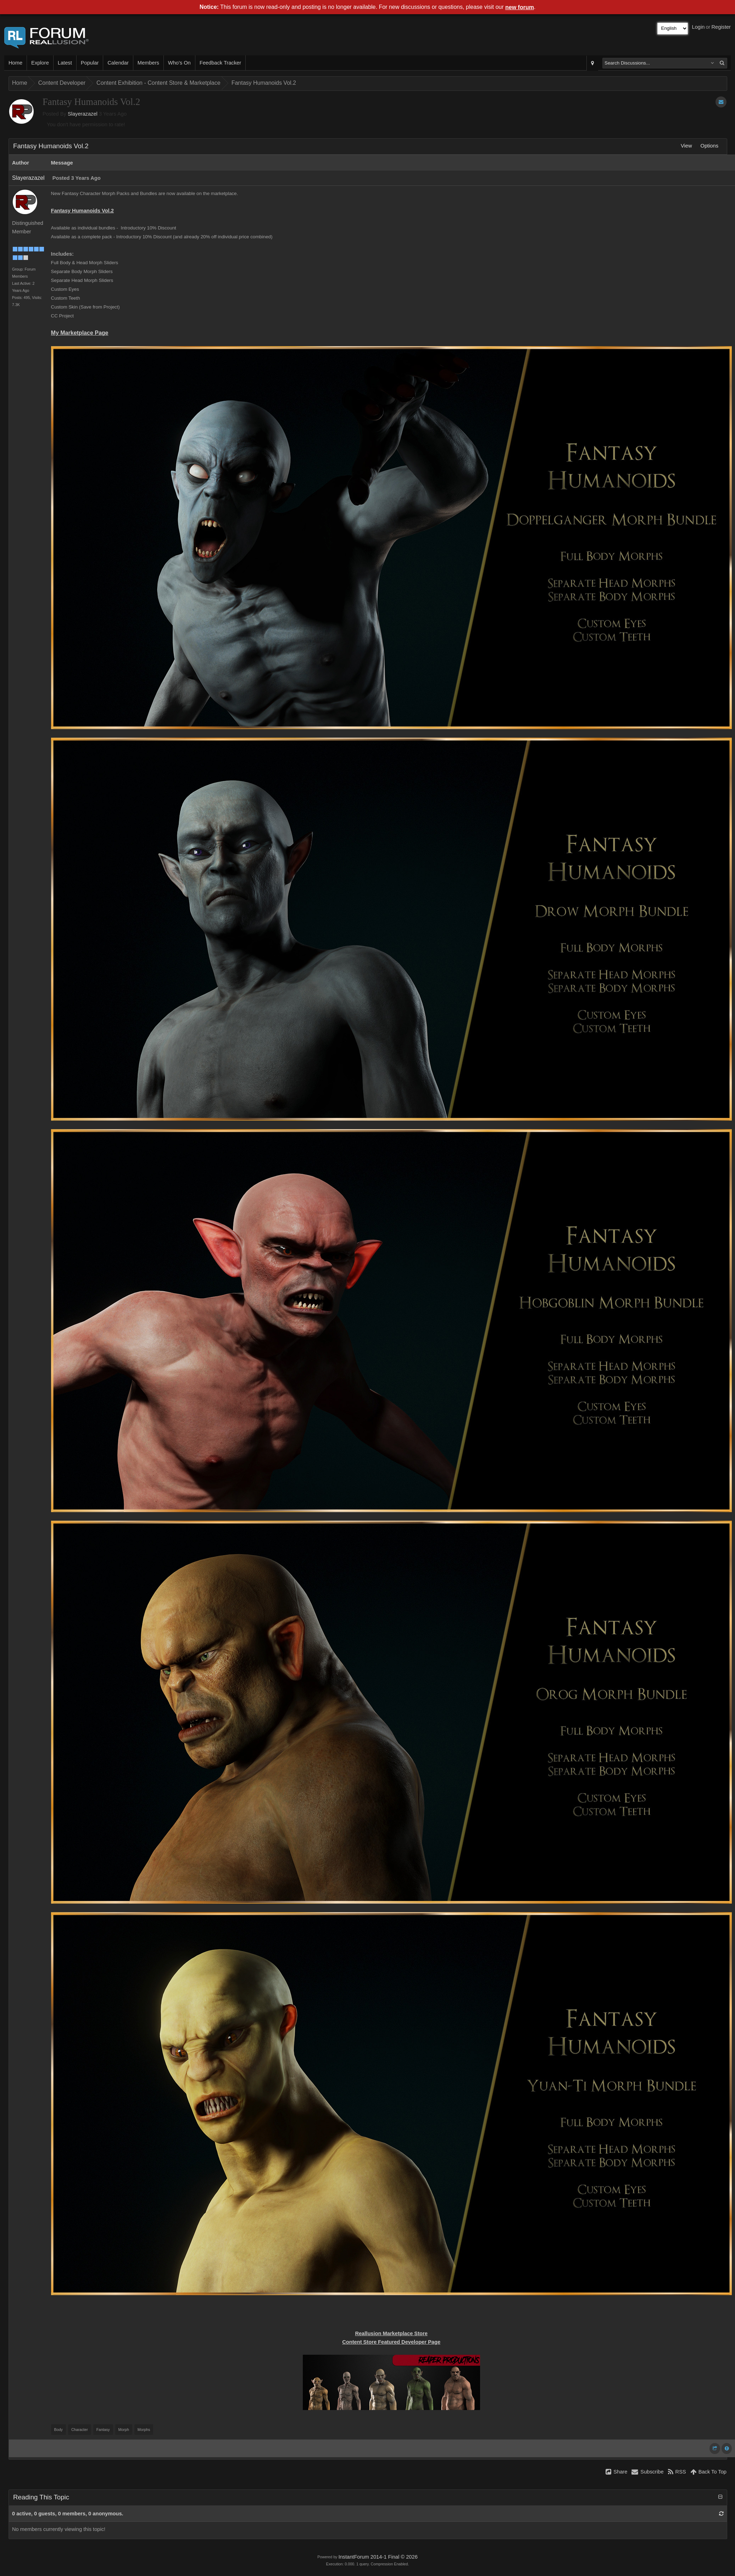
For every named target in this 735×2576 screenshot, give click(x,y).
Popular (90, 62)
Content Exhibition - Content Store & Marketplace (158, 83)
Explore (40, 62)
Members (148, 62)
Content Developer (61, 83)
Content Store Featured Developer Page (391, 2342)
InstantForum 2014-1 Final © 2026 (377, 2557)
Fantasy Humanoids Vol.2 (264, 83)
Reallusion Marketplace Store (391, 2333)
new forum (519, 7)
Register (721, 27)
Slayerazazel (83, 114)
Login (698, 27)
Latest (65, 62)
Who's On (179, 62)
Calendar (118, 62)
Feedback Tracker (220, 62)
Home (15, 62)
